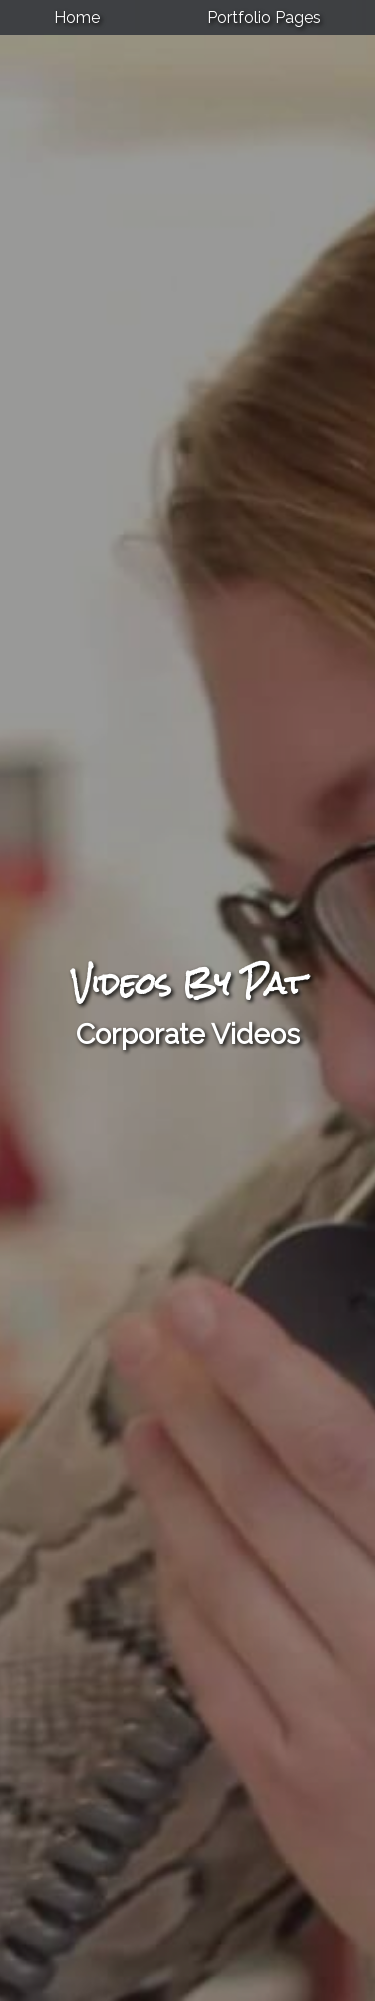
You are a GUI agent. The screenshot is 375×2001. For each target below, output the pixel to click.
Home (77, 17)
